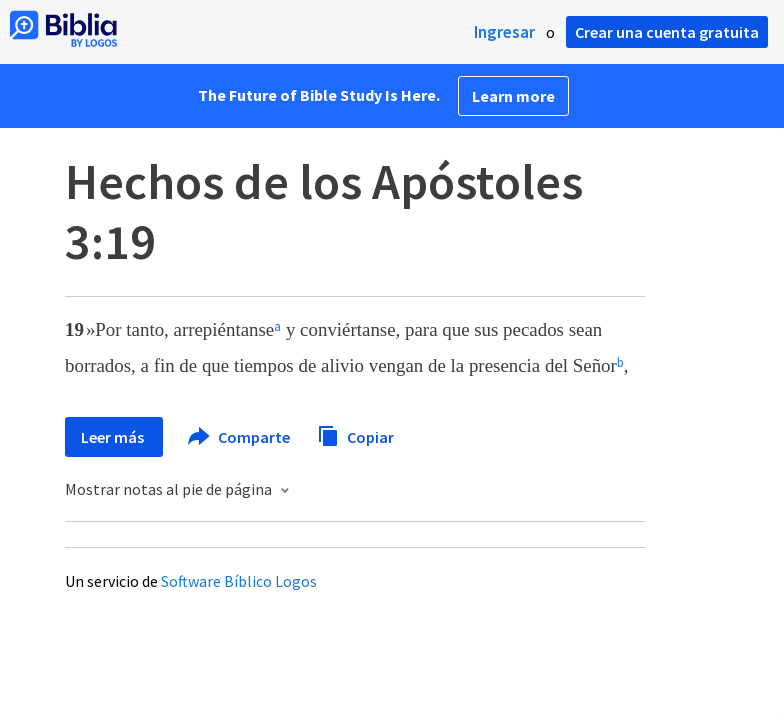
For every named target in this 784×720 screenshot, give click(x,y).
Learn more (513, 96)
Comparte (240, 437)
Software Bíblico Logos (239, 581)
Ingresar (504, 32)
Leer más (114, 437)
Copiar (355, 434)
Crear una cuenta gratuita (667, 32)
